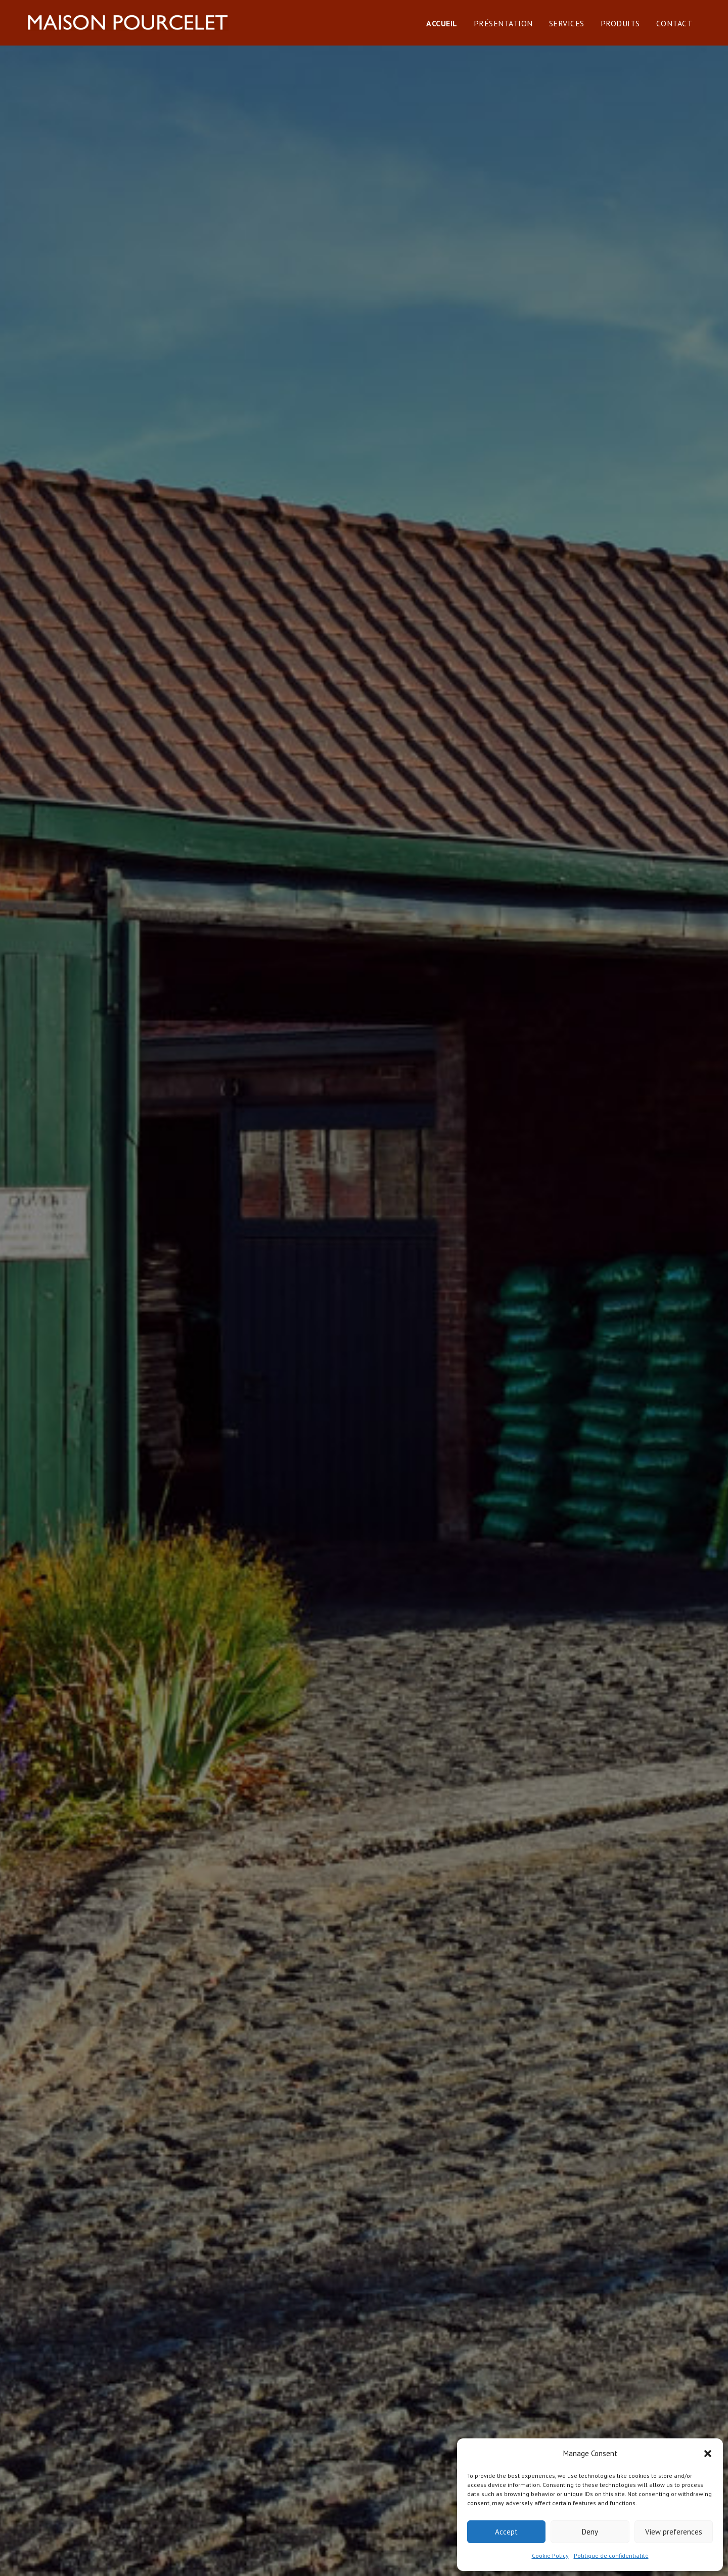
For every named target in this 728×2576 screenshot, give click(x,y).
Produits (630, 34)
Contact (684, 34)
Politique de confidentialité (611, 2555)
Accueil (452, 34)
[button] (708, 2454)
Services (577, 34)
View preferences (673, 2532)
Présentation (513, 34)
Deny (590, 2532)
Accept (506, 2532)
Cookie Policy (550, 2555)
